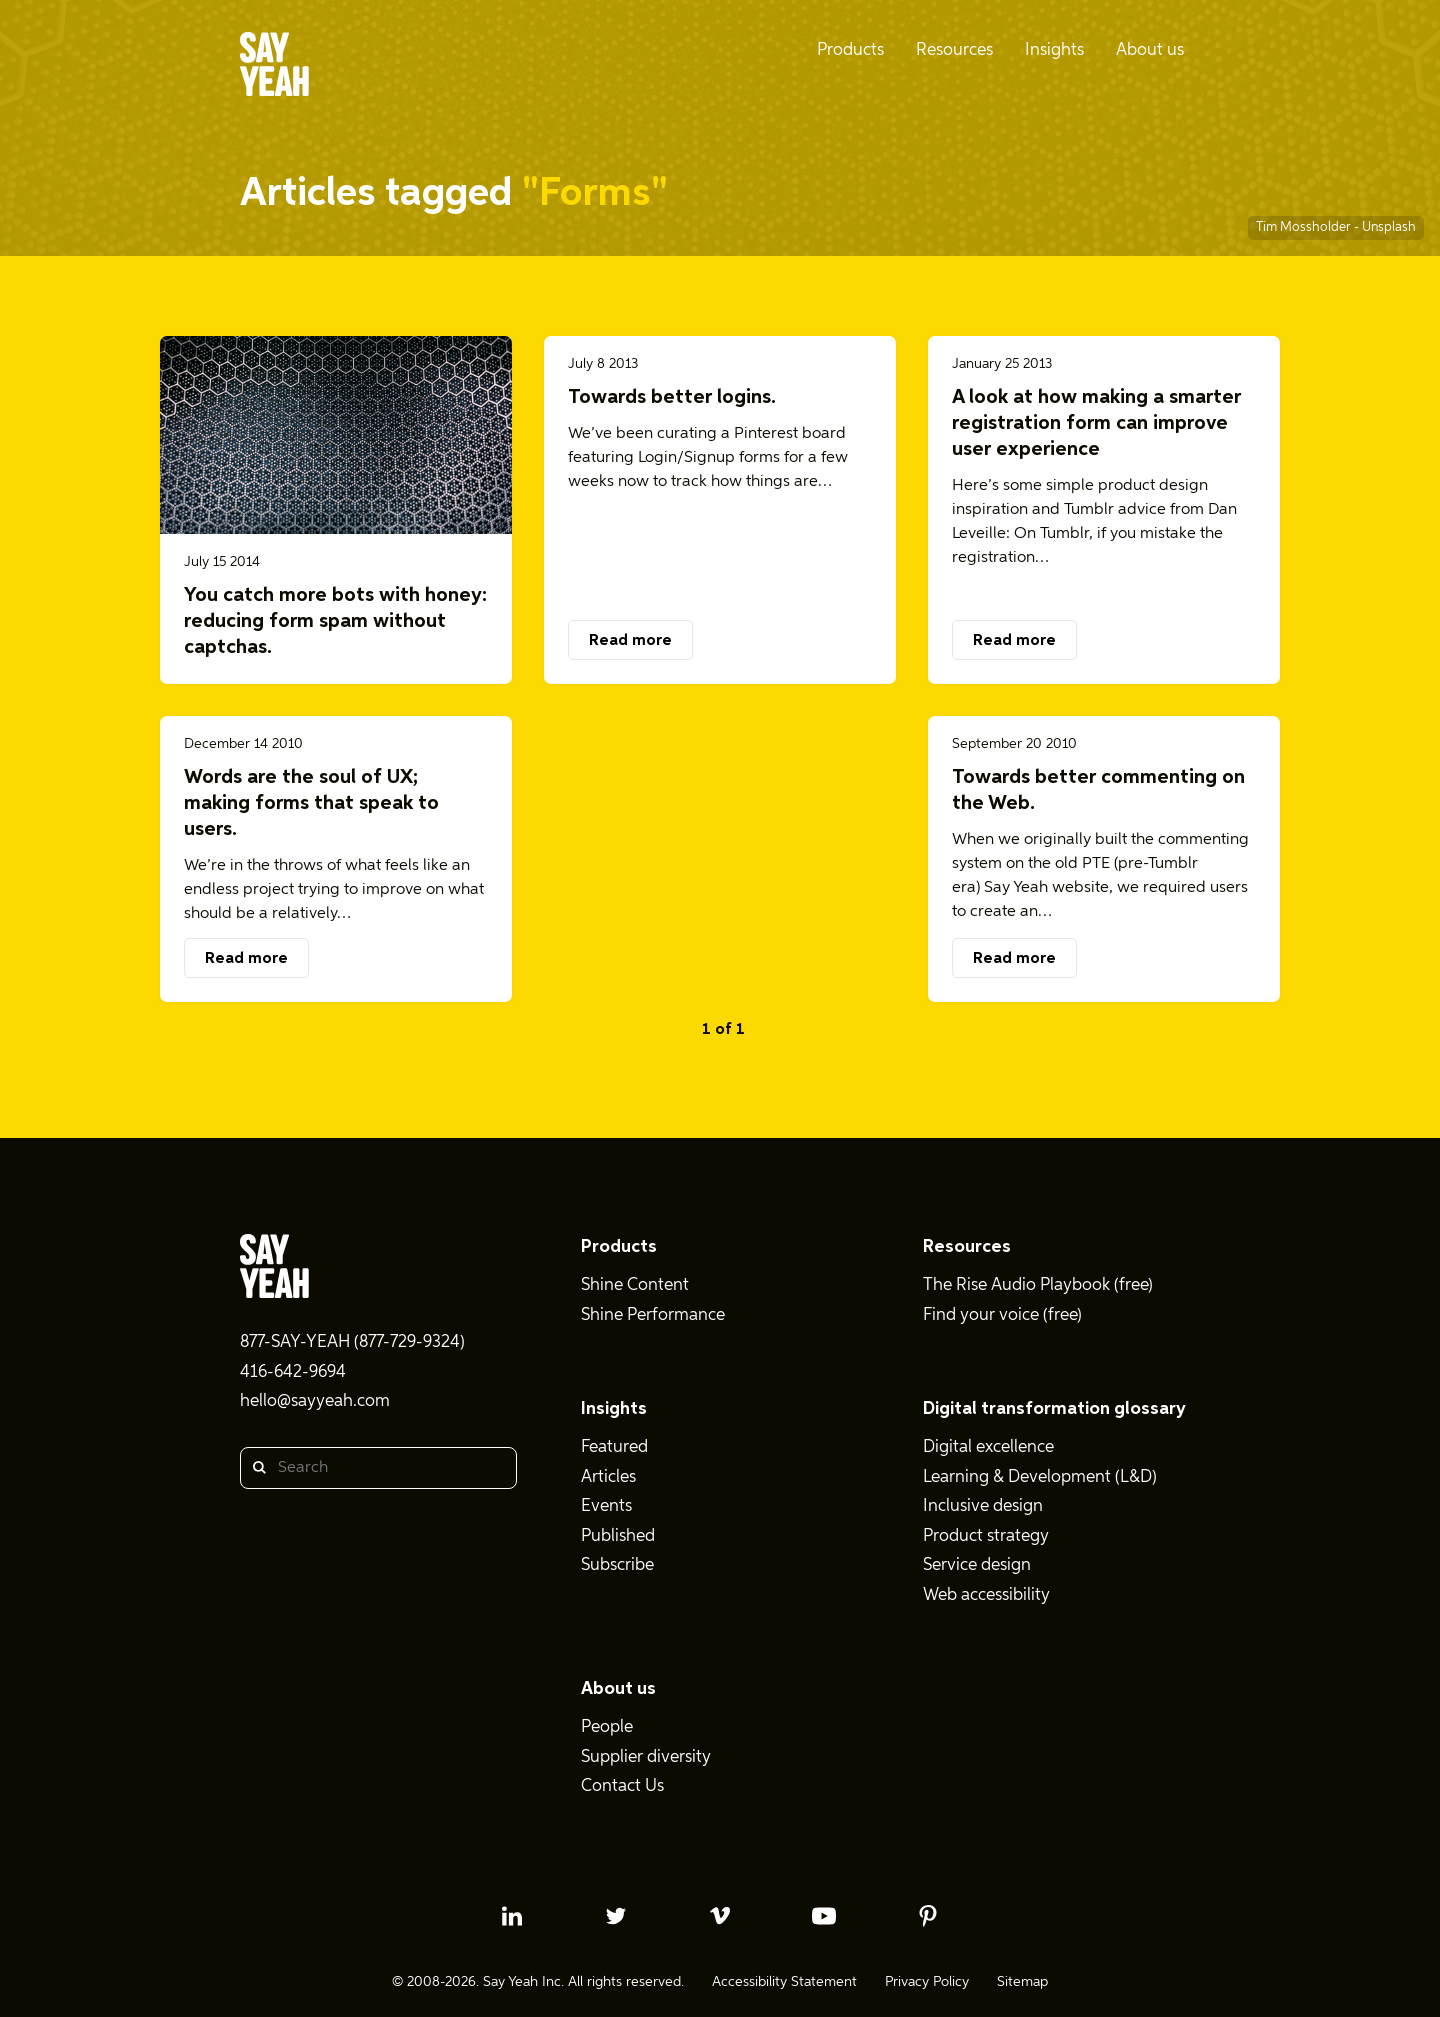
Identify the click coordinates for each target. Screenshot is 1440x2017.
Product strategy (986, 1536)
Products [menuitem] (850, 50)
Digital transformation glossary (1054, 1409)
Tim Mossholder (1305, 227)
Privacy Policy (927, 1982)
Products (619, 1247)
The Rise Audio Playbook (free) (1038, 1285)
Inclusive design (983, 1506)
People (607, 1727)
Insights (614, 1409)
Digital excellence (988, 1447)
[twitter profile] (616, 1916)
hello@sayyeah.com (315, 1401)
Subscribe (617, 1565)
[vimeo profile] (720, 1916)
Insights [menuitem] (1054, 50)
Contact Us (622, 1786)
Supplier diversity (646, 1757)
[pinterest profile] (928, 1916)
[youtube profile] (824, 1916)
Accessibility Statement (784, 1982)
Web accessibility (986, 1595)
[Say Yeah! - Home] (274, 68)
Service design (977, 1565)
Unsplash (1389, 227)
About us (618, 1689)
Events (606, 1506)
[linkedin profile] (512, 1916)
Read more (630, 641)
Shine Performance (653, 1315)
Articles (608, 1477)
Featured (614, 1447)
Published (618, 1536)
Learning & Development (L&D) (1040, 1477)
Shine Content (635, 1285)
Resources (967, 1247)
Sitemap (1022, 1982)
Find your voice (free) (1002, 1315)
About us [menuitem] (1150, 50)
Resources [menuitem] (954, 50)
